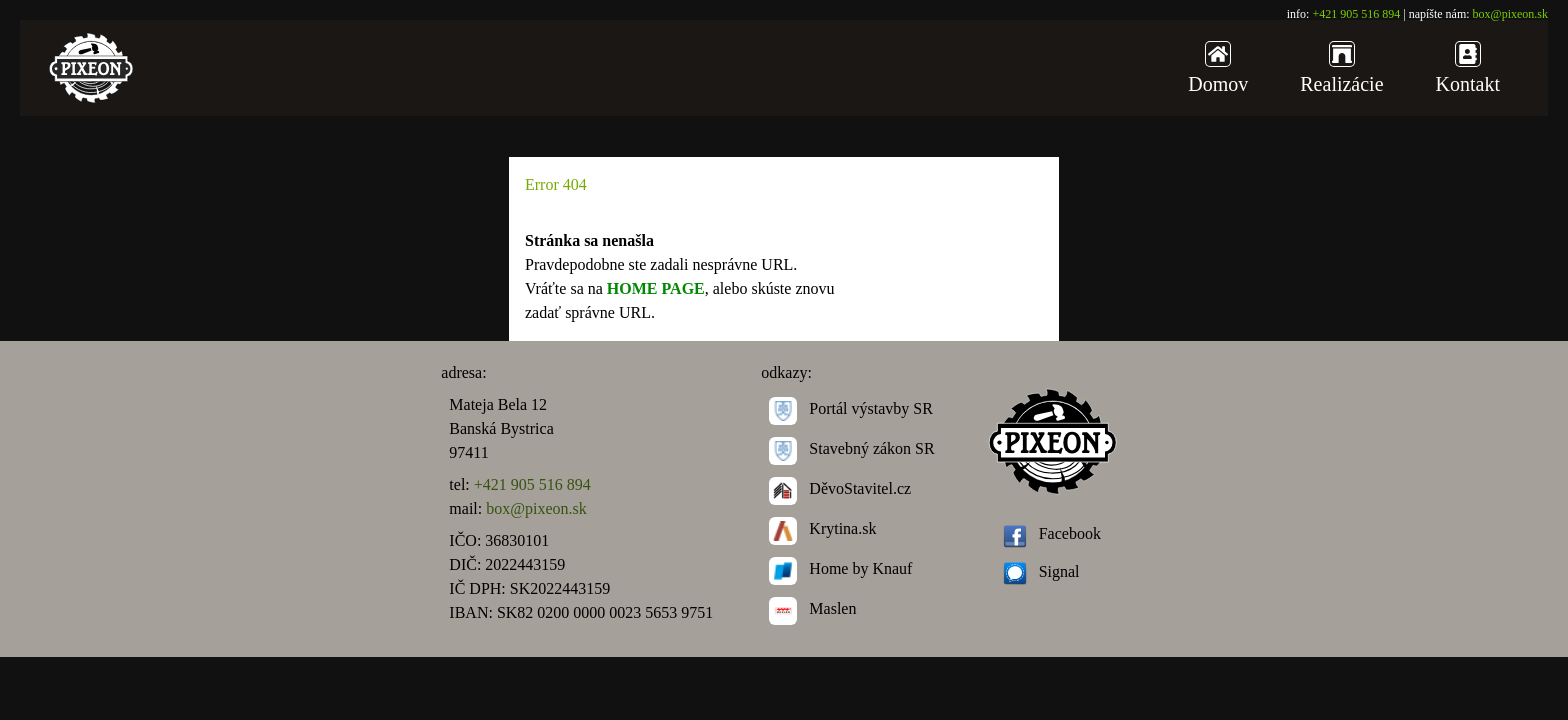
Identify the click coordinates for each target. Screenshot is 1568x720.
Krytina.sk (822, 528)
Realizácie (1341, 68)
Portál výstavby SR (851, 408)
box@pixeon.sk (1510, 14)
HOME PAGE (656, 288)
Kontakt (1468, 68)
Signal (1041, 571)
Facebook (1052, 533)
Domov (1218, 68)
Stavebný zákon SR (851, 448)
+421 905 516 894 (1356, 14)
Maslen (812, 608)
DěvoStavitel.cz (840, 488)
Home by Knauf (840, 568)
